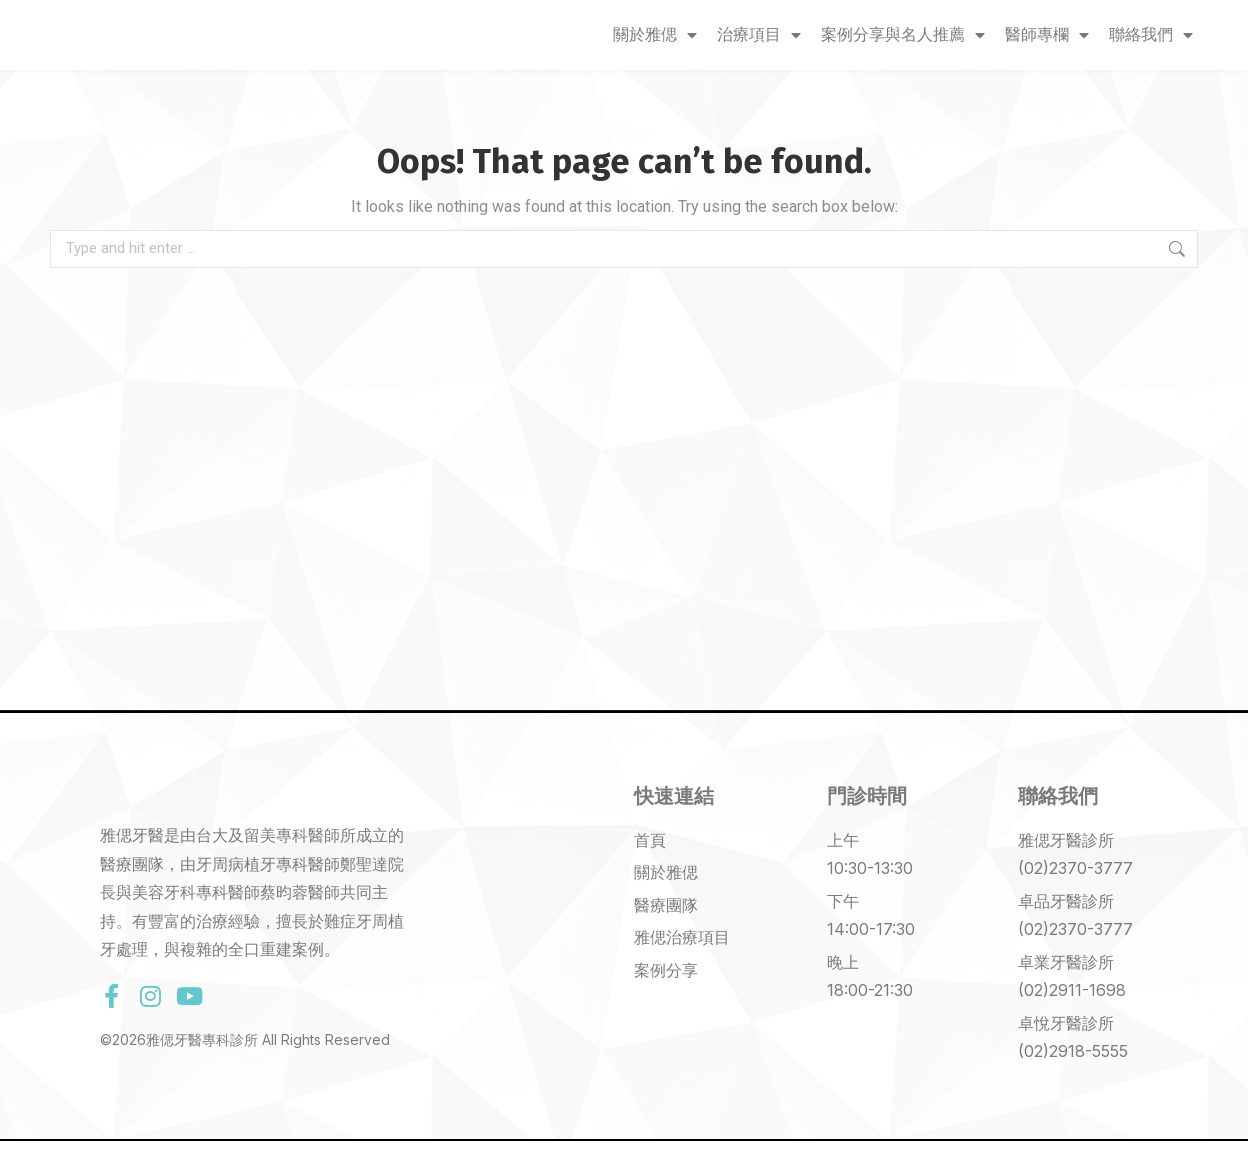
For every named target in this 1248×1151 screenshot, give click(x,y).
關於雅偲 (655, 35)
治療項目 (759, 35)
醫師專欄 (1047, 35)
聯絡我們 (1151, 35)
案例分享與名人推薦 (903, 35)
